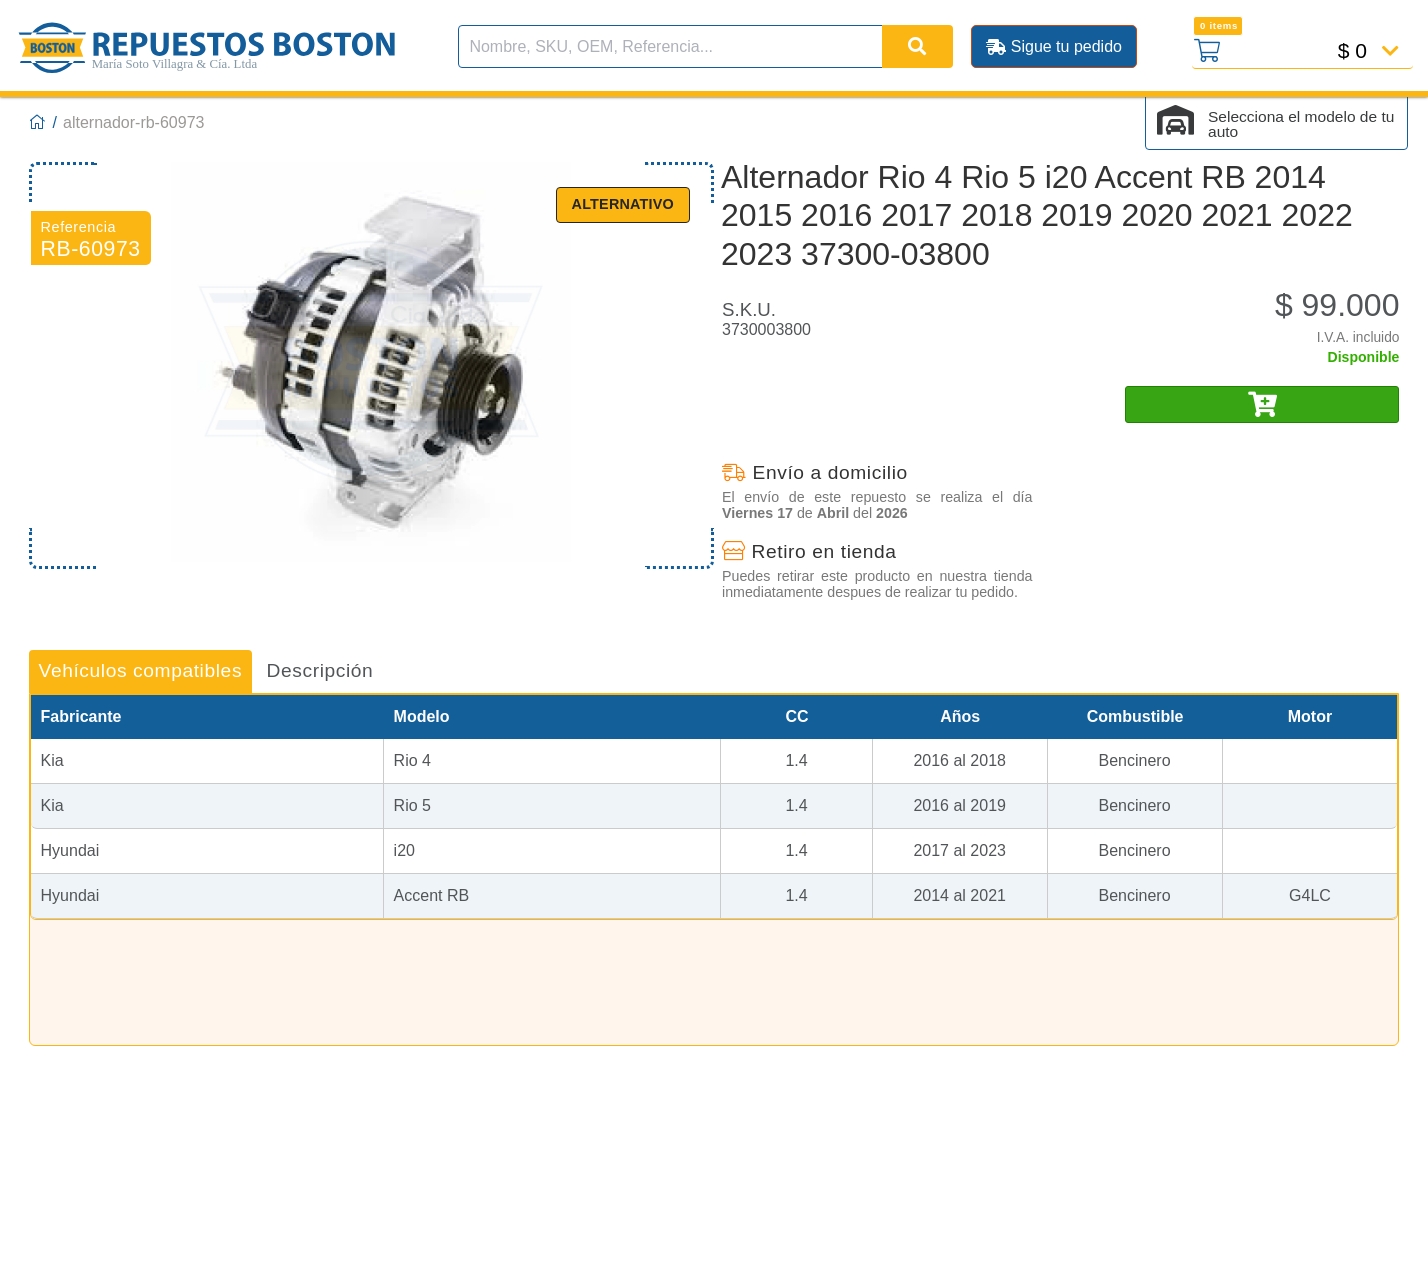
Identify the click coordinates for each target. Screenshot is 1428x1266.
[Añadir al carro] (1262, 404)
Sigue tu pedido (1054, 46)
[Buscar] (917, 46)
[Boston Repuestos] (38, 123)
